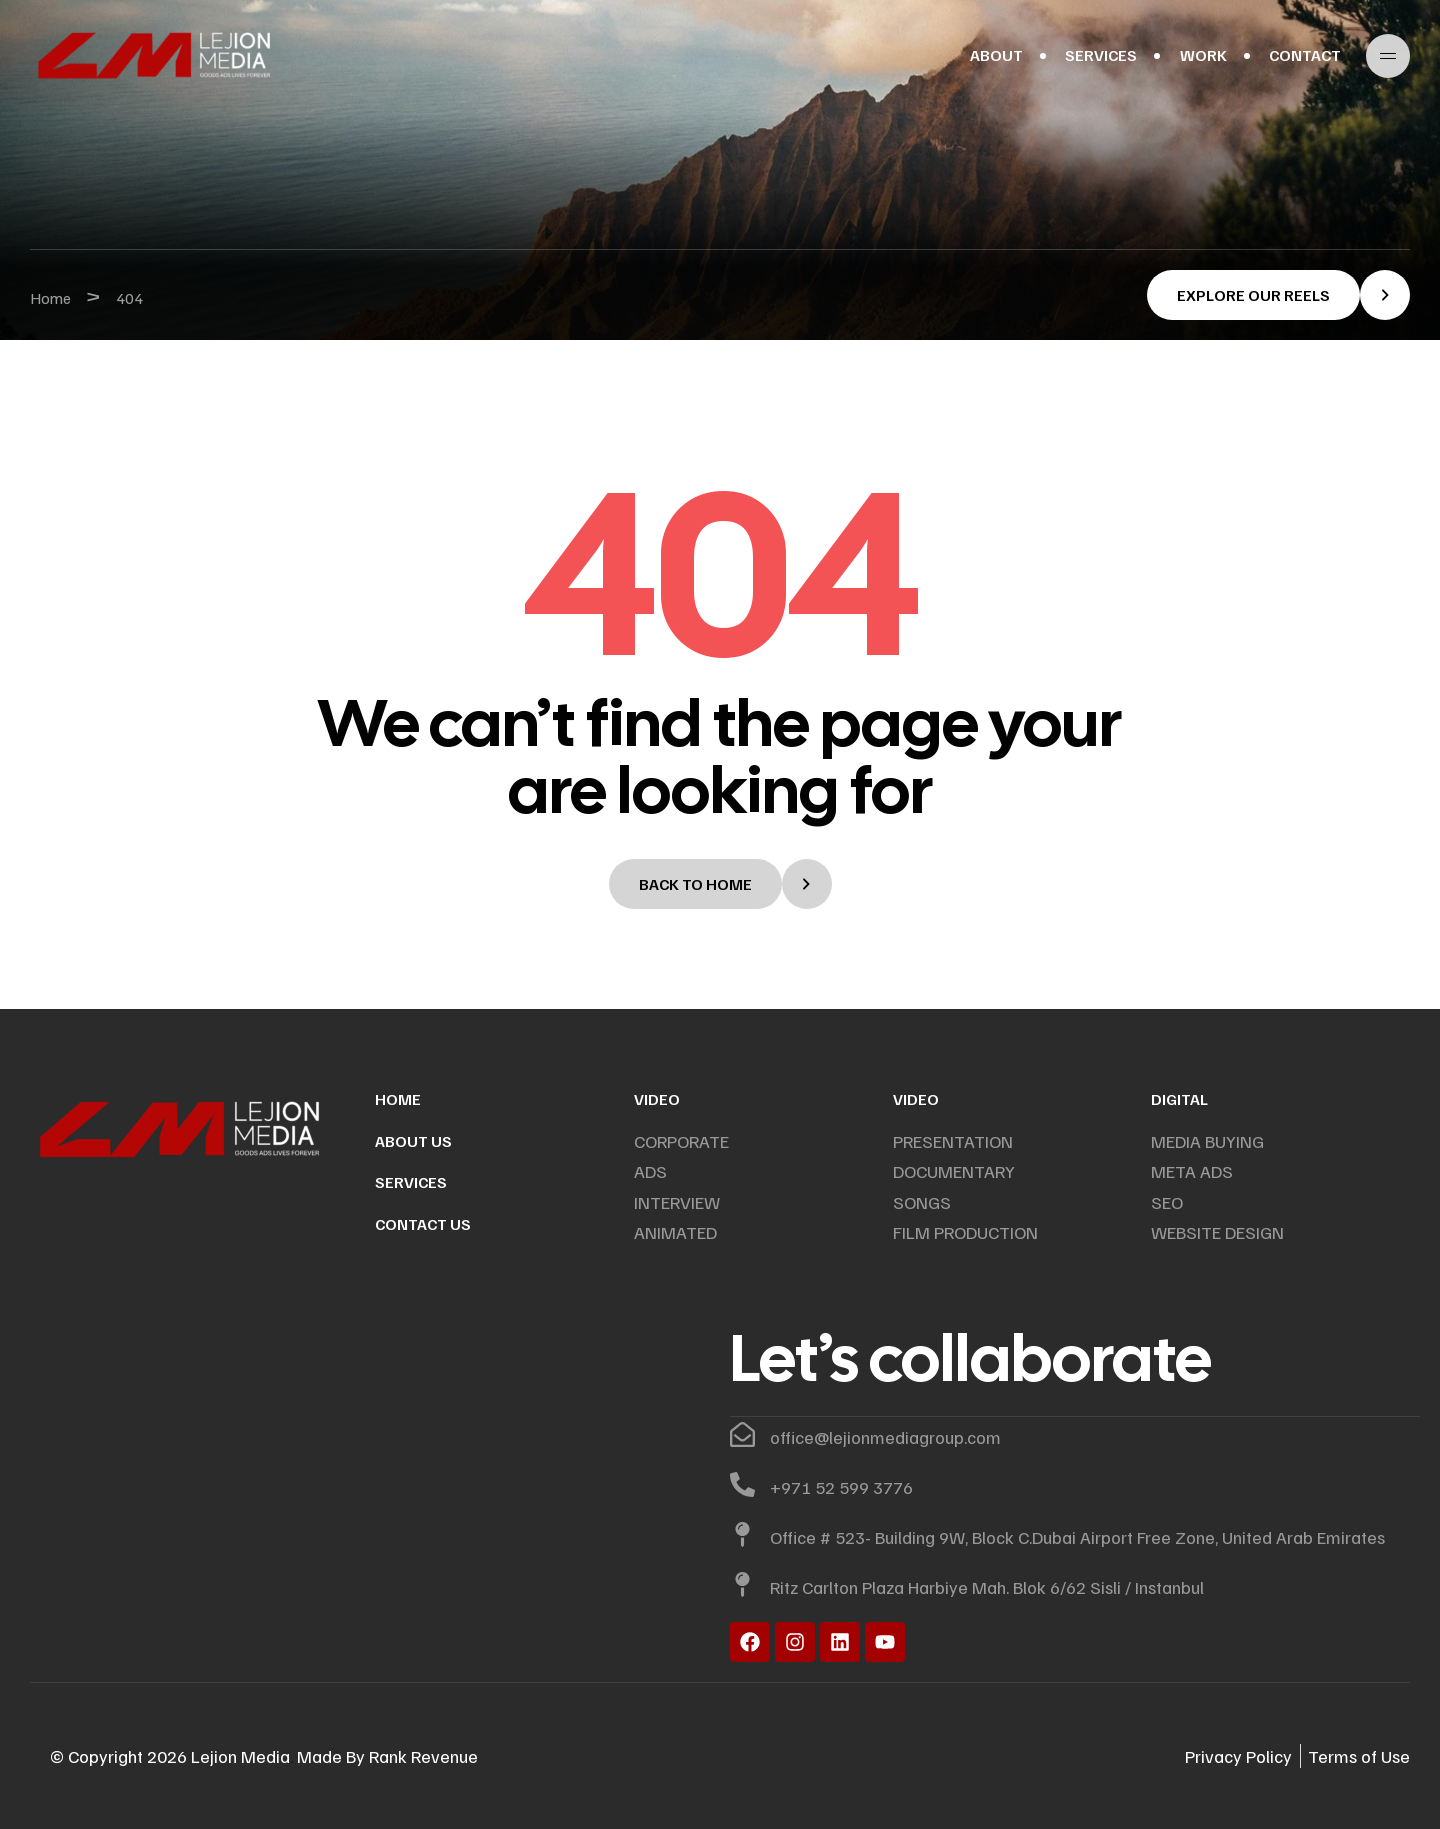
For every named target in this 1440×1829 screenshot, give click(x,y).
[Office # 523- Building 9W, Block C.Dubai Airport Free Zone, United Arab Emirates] (742, 1534)
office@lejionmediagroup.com (885, 1437)
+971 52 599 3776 (841, 1487)
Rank (386, 1756)
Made (319, 1756)
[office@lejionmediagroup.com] (742, 1434)
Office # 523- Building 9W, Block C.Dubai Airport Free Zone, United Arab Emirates (1077, 1537)
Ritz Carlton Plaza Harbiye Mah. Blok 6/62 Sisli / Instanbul (987, 1587)
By (353, 1756)
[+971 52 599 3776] (742, 1484)
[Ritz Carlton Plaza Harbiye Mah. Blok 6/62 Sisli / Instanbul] (742, 1584)
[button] (1278, 295)
